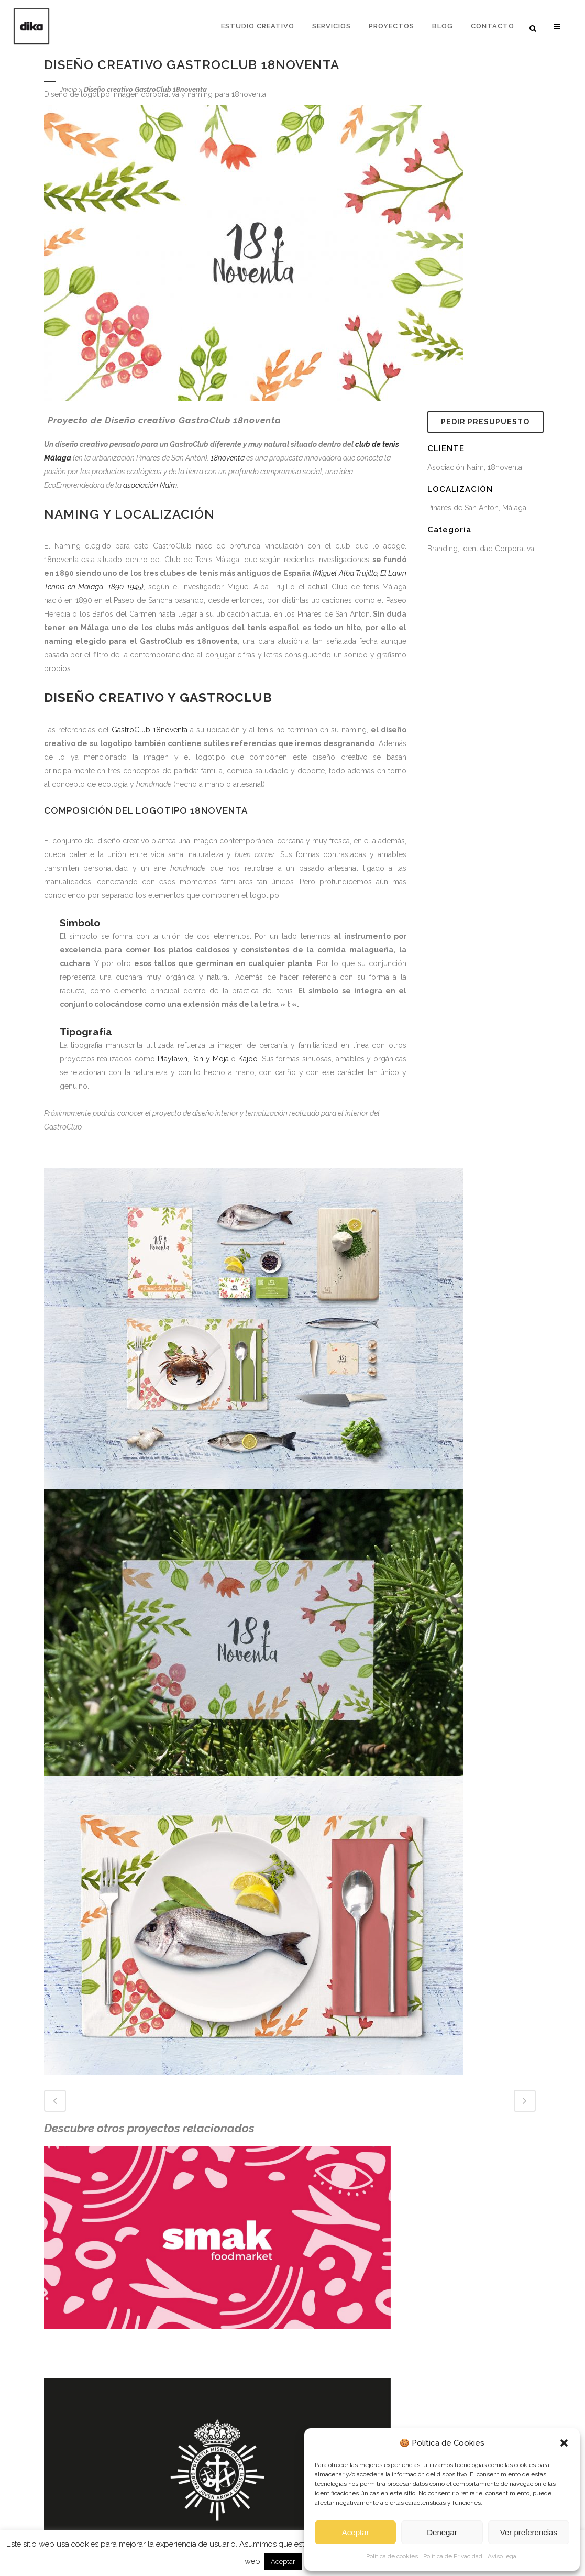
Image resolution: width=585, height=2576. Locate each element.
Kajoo (248, 1059)
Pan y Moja (209, 1059)
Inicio (69, 89)
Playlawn (172, 1059)
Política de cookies (392, 2556)
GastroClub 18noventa (149, 730)
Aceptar (355, 2532)
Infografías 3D (202, 2475)
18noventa (228, 458)
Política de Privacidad (452, 2556)
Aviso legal (503, 2556)
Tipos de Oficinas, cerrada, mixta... (101, 2520)
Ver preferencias (528, 2532)
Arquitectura (199, 2510)
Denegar (442, 2532)
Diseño (190, 2439)
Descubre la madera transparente (100, 2502)
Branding (194, 2493)
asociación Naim (150, 485)
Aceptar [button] (283, 2562)
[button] (564, 2443)
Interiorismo (199, 2457)
